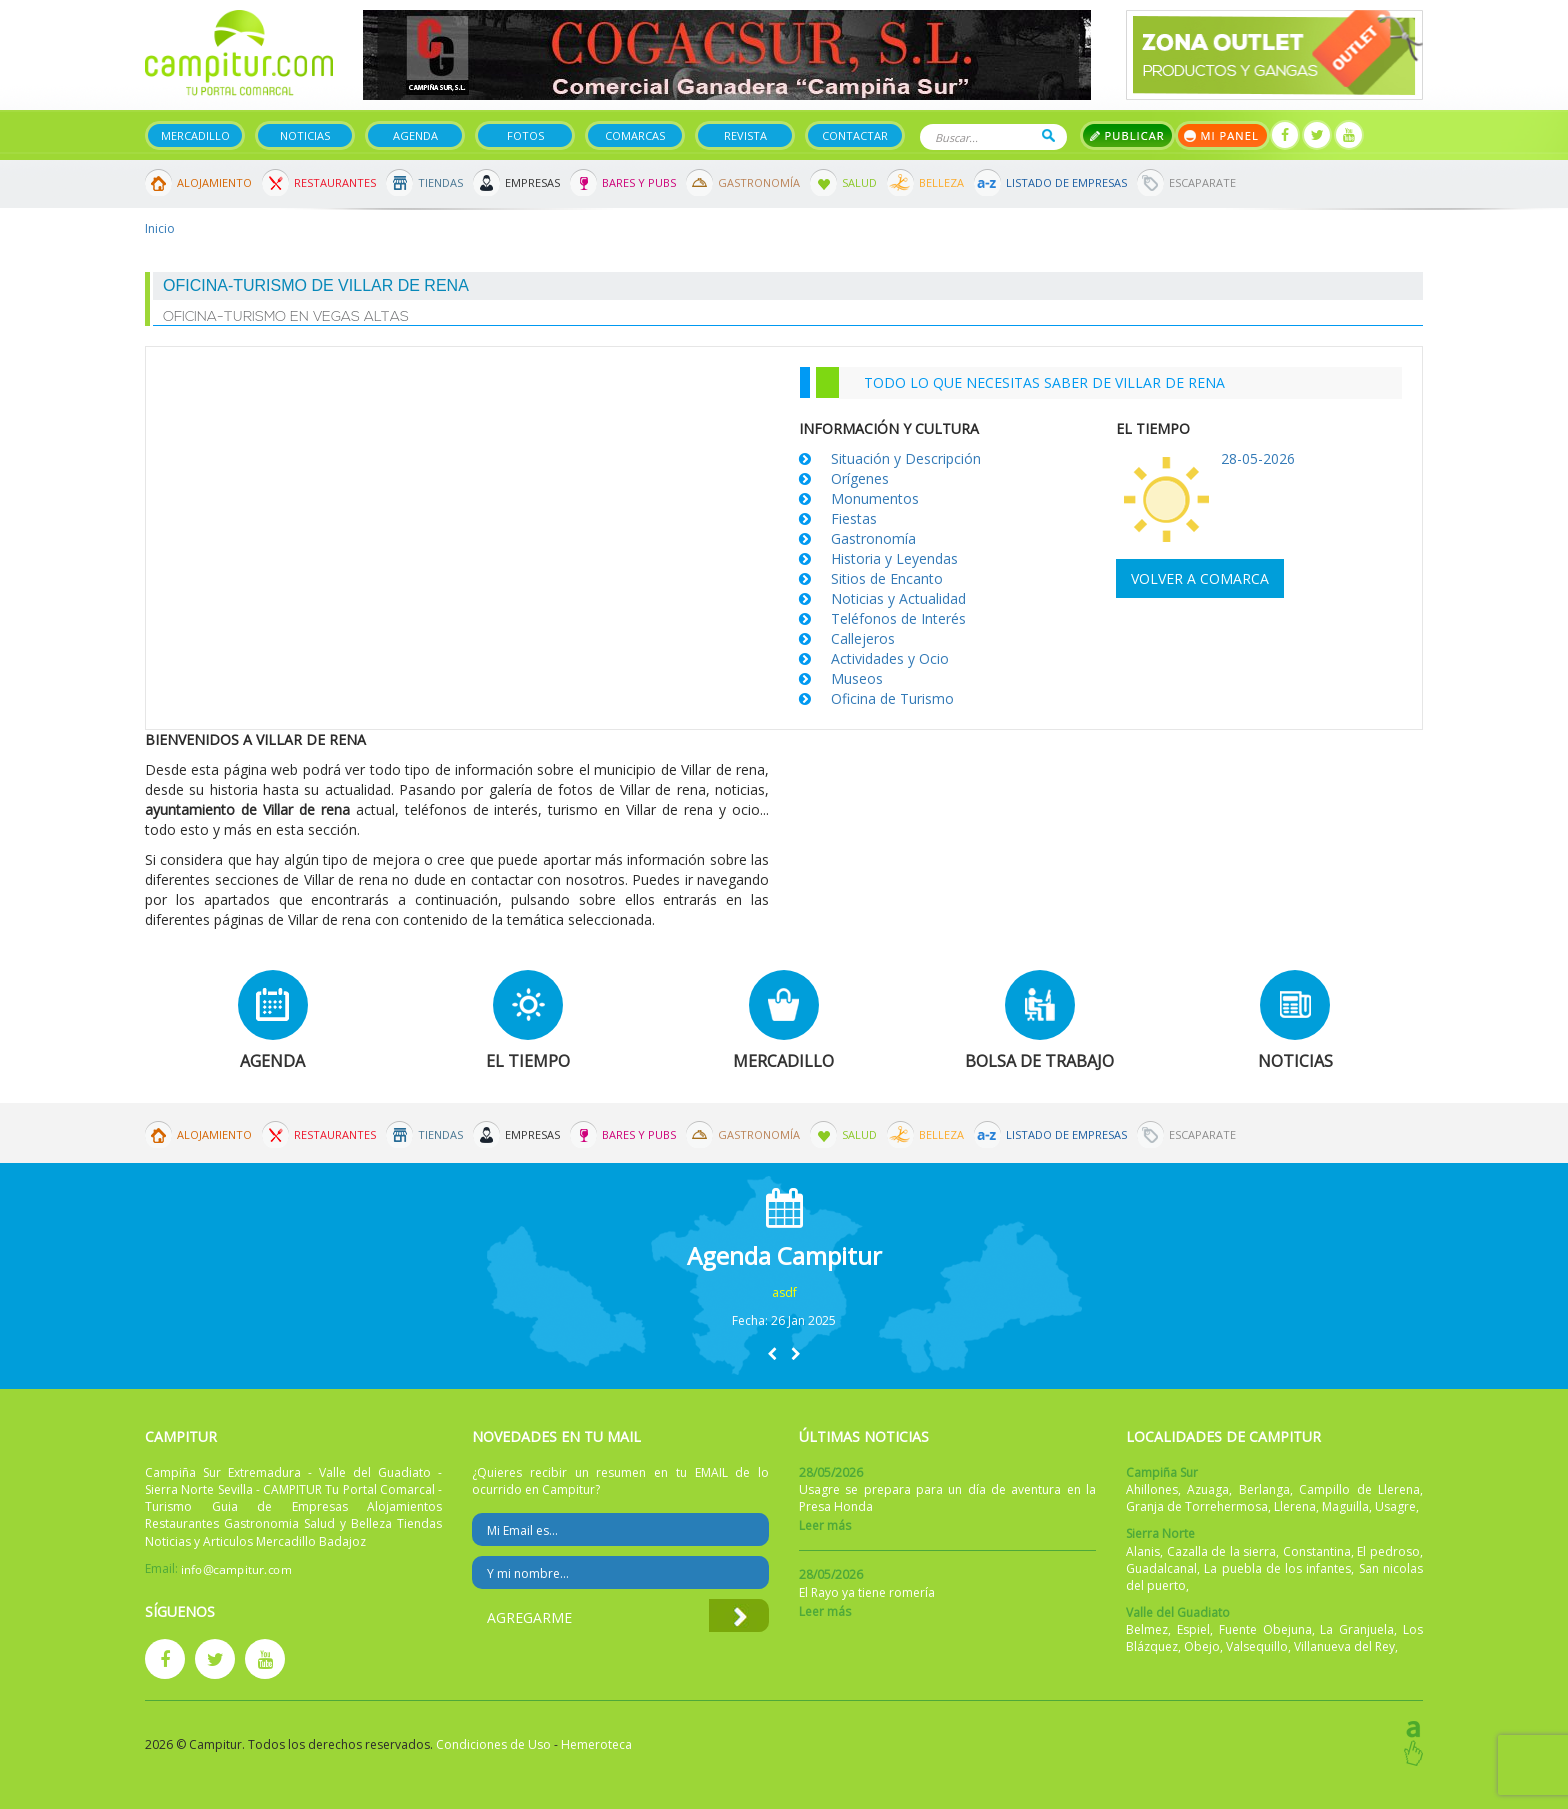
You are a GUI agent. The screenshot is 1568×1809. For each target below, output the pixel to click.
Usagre (1395, 1506)
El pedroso (1388, 1551)
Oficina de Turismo (892, 698)
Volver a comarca (1200, 578)
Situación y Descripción (906, 458)
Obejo (1202, 1646)
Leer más (825, 1525)
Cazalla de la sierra (1222, 1551)
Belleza (941, 182)
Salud (859, 182)
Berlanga (1264, 1489)
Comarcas (635, 135)
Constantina (1317, 1551)
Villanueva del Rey (1344, 1646)
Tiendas (440, 182)
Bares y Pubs (639, 182)
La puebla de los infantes (1277, 1568)
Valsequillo (1257, 1646)
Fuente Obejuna (1265, 1629)
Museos (857, 678)
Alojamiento (214, 182)
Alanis (1143, 1551)
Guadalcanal (1161, 1568)
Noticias (305, 135)
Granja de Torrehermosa (1197, 1506)
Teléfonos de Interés (898, 618)
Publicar (1127, 135)
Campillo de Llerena (1359, 1489)
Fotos (525, 135)
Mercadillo (195, 135)
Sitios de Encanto (887, 578)
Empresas (532, 182)
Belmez (1147, 1629)
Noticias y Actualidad (898, 598)
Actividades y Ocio (890, 658)
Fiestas (854, 518)
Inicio (160, 228)
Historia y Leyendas (894, 558)
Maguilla (1345, 1506)
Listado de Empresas (1066, 182)
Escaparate (1202, 182)
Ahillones (1152, 1489)
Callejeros (863, 638)
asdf (784, 1292)
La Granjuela (1357, 1629)
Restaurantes (335, 182)
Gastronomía (759, 182)
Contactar (855, 135)
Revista (745, 135)
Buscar (1048, 135)
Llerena (1295, 1506)
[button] (772, 1353)
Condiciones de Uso (493, 1744)
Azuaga (1208, 1489)
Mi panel (1222, 135)
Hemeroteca (596, 1744)
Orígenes (860, 478)
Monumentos (875, 498)
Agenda (415, 135)
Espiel (1193, 1629)
